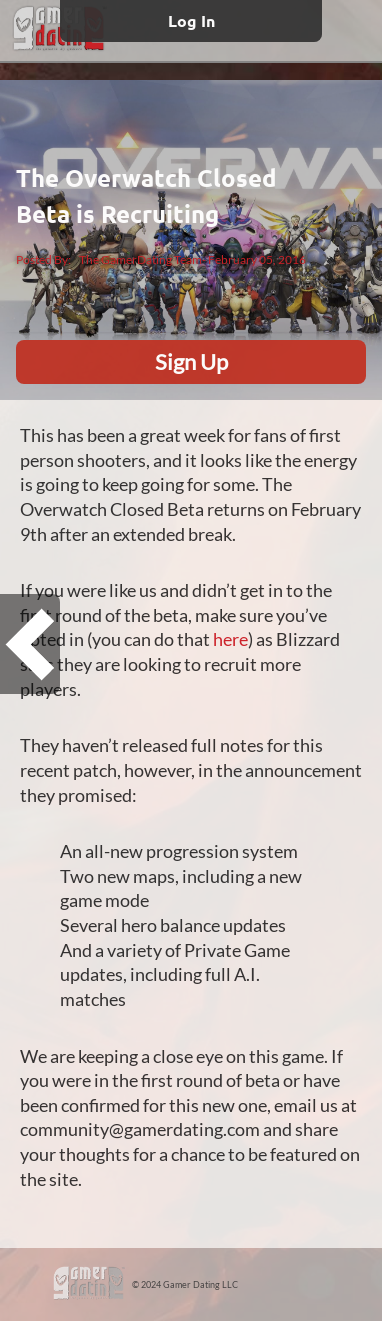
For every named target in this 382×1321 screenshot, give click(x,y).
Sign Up (191, 361)
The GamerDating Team (140, 259)
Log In (191, 20)
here (230, 639)
